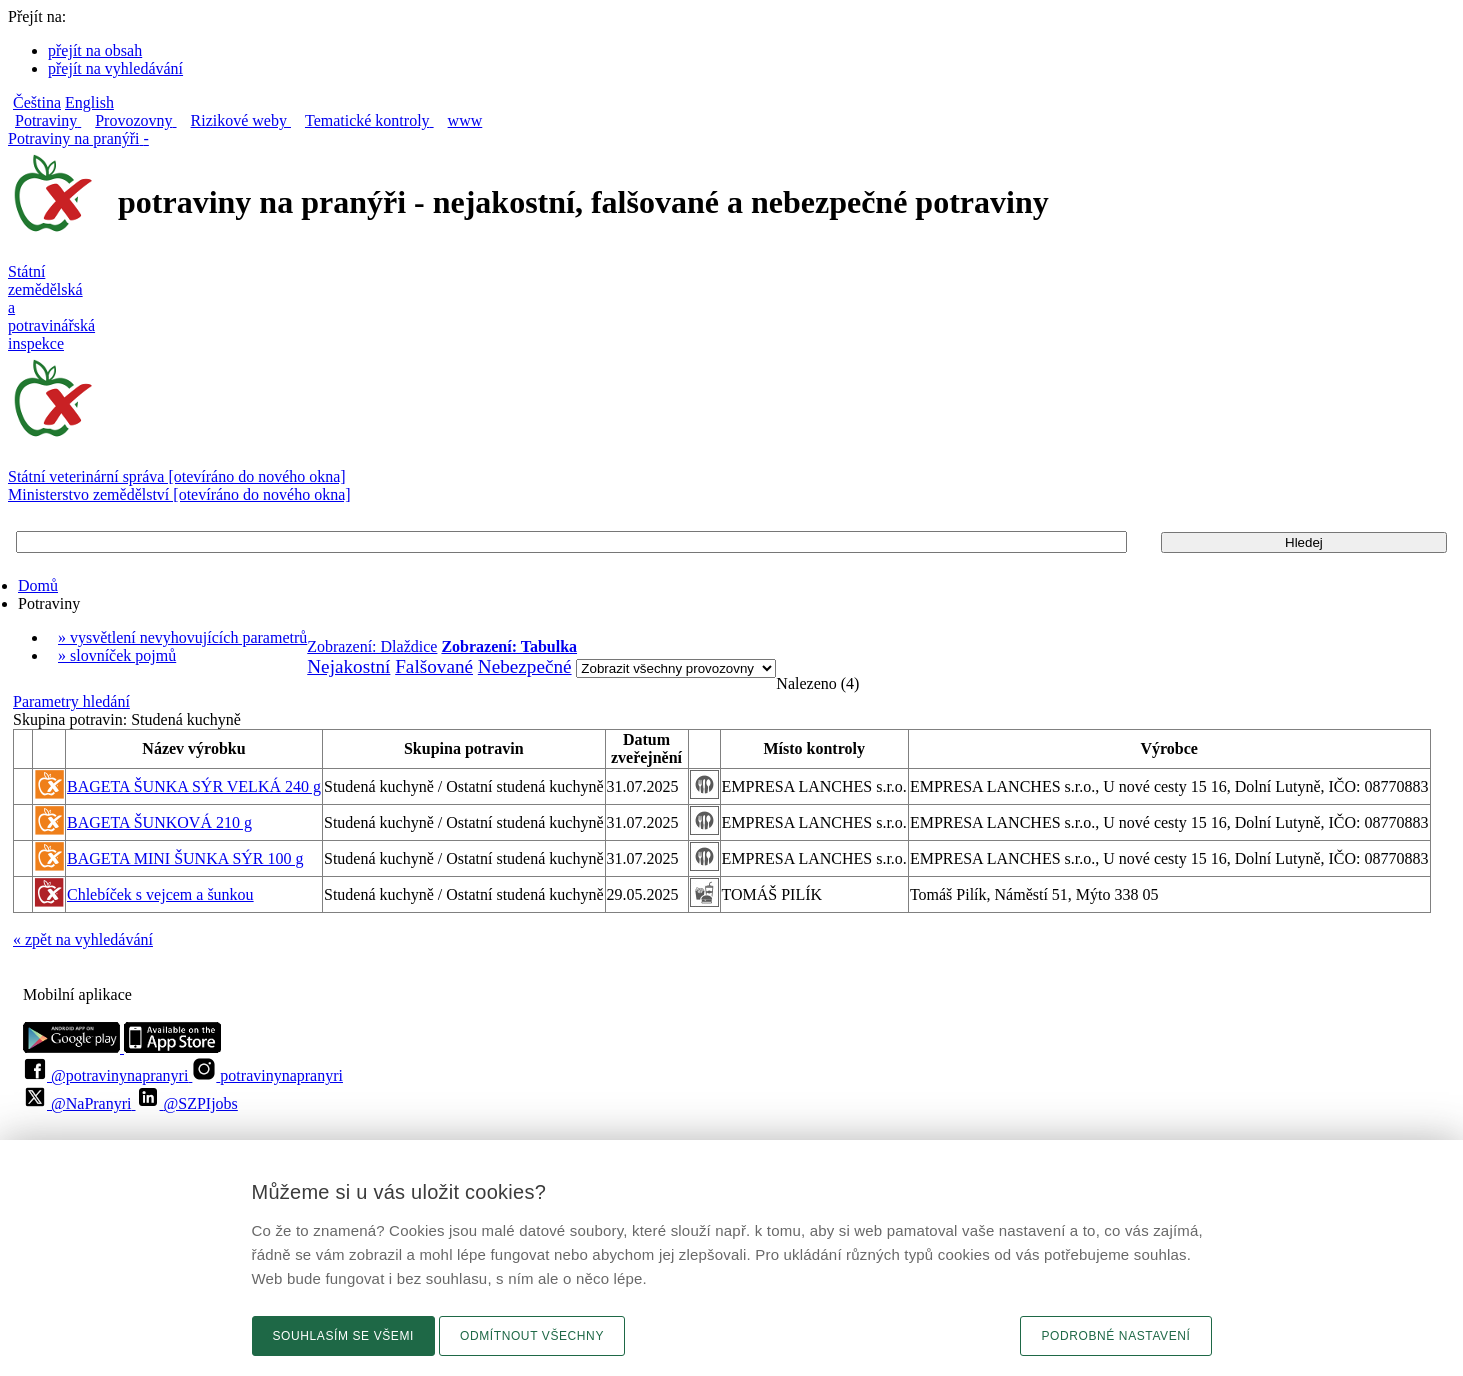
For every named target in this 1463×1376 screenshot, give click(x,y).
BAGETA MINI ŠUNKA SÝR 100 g (185, 858)
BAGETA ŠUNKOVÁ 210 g (159, 822)
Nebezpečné (525, 666)
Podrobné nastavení (1115, 1336)
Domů (38, 585)
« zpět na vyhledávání (83, 939)
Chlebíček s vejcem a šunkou (160, 894)
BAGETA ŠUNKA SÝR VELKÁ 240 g (194, 786)
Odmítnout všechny (532, 1336)
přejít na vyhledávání (115, 68)
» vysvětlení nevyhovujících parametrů (182, 637)
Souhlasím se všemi (344, 1336)
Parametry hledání (71, 701)
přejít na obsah (95, 50)
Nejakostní (348, 666)
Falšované (434, 666)
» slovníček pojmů (117, 655)
